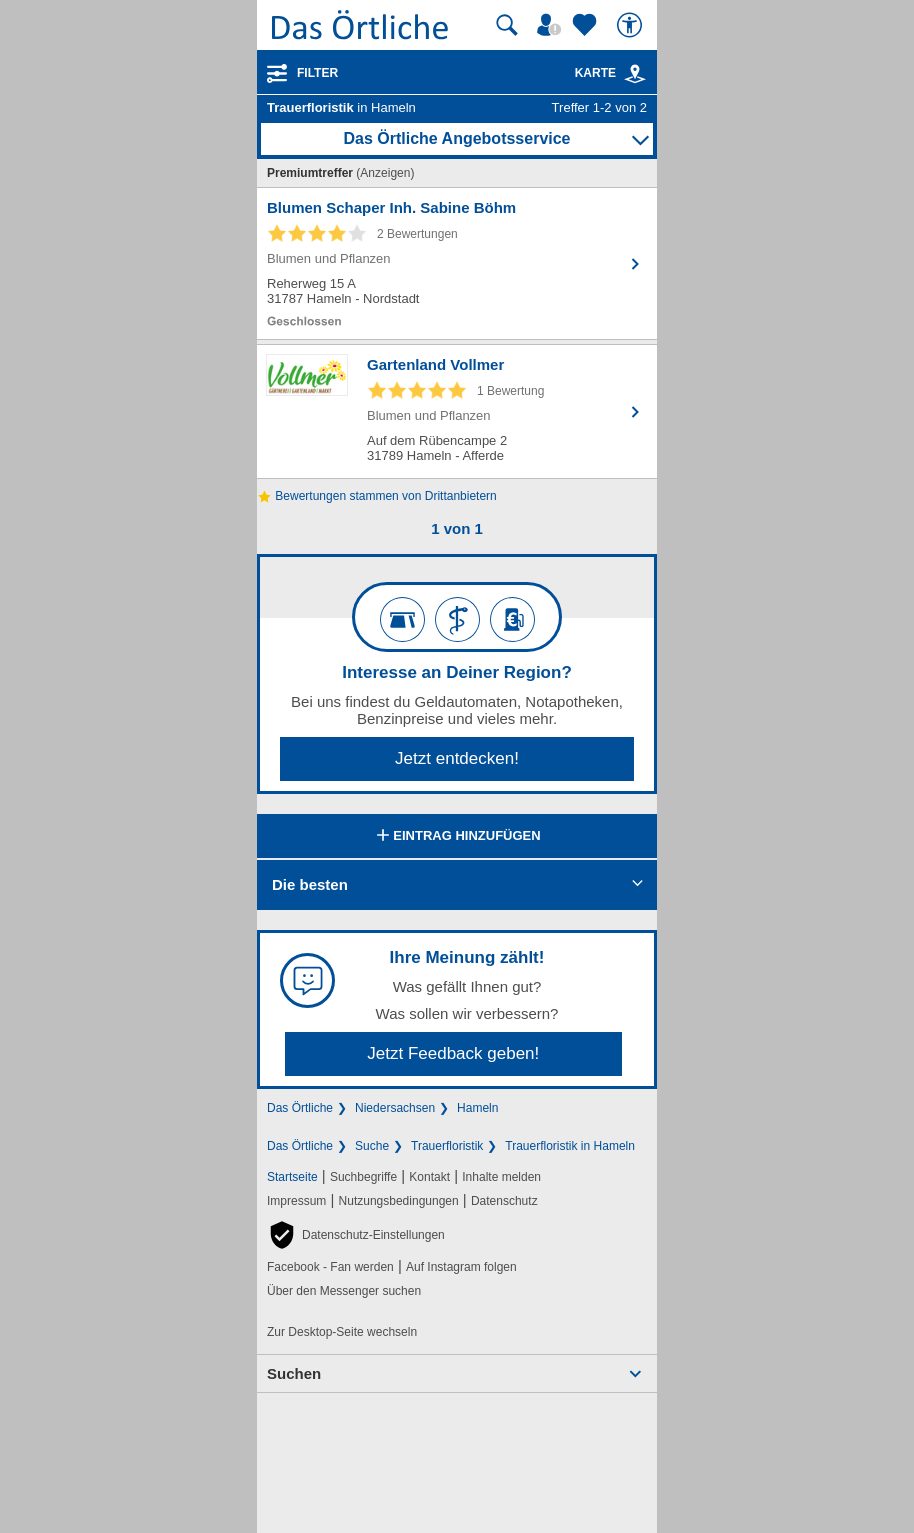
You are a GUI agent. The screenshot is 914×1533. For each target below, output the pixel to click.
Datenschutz (504, 1201)
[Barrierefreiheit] (632, 25)
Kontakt (429, 1177)
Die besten (310, 884)
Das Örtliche (300, 1108)
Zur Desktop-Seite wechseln (342, 1332)
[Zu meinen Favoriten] (587, 25)
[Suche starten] (507, 25)
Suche (372, 1146)
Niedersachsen (395, 1108)
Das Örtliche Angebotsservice (456, 138)
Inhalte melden (501, 1177)
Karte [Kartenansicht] (611, 73)
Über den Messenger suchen (344, 1291)
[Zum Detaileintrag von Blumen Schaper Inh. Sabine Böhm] (457, 263)
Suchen (294, 1373)
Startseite (292, 1177)
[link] (635, 74)
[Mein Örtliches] (552, 25)
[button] (356, 1235)
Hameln (477, 1108)
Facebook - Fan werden (330, 1267)
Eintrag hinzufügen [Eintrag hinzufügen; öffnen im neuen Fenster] (456, 837)
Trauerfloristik (447, 1146)
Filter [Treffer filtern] (317, 73)
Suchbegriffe (363, 1177)
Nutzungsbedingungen (399, 1201)
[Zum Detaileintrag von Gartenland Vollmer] (457, 411)
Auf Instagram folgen (461, 1267)
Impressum (296, 1201)
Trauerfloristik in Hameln (570, 1146)
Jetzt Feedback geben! (453, 1053)
